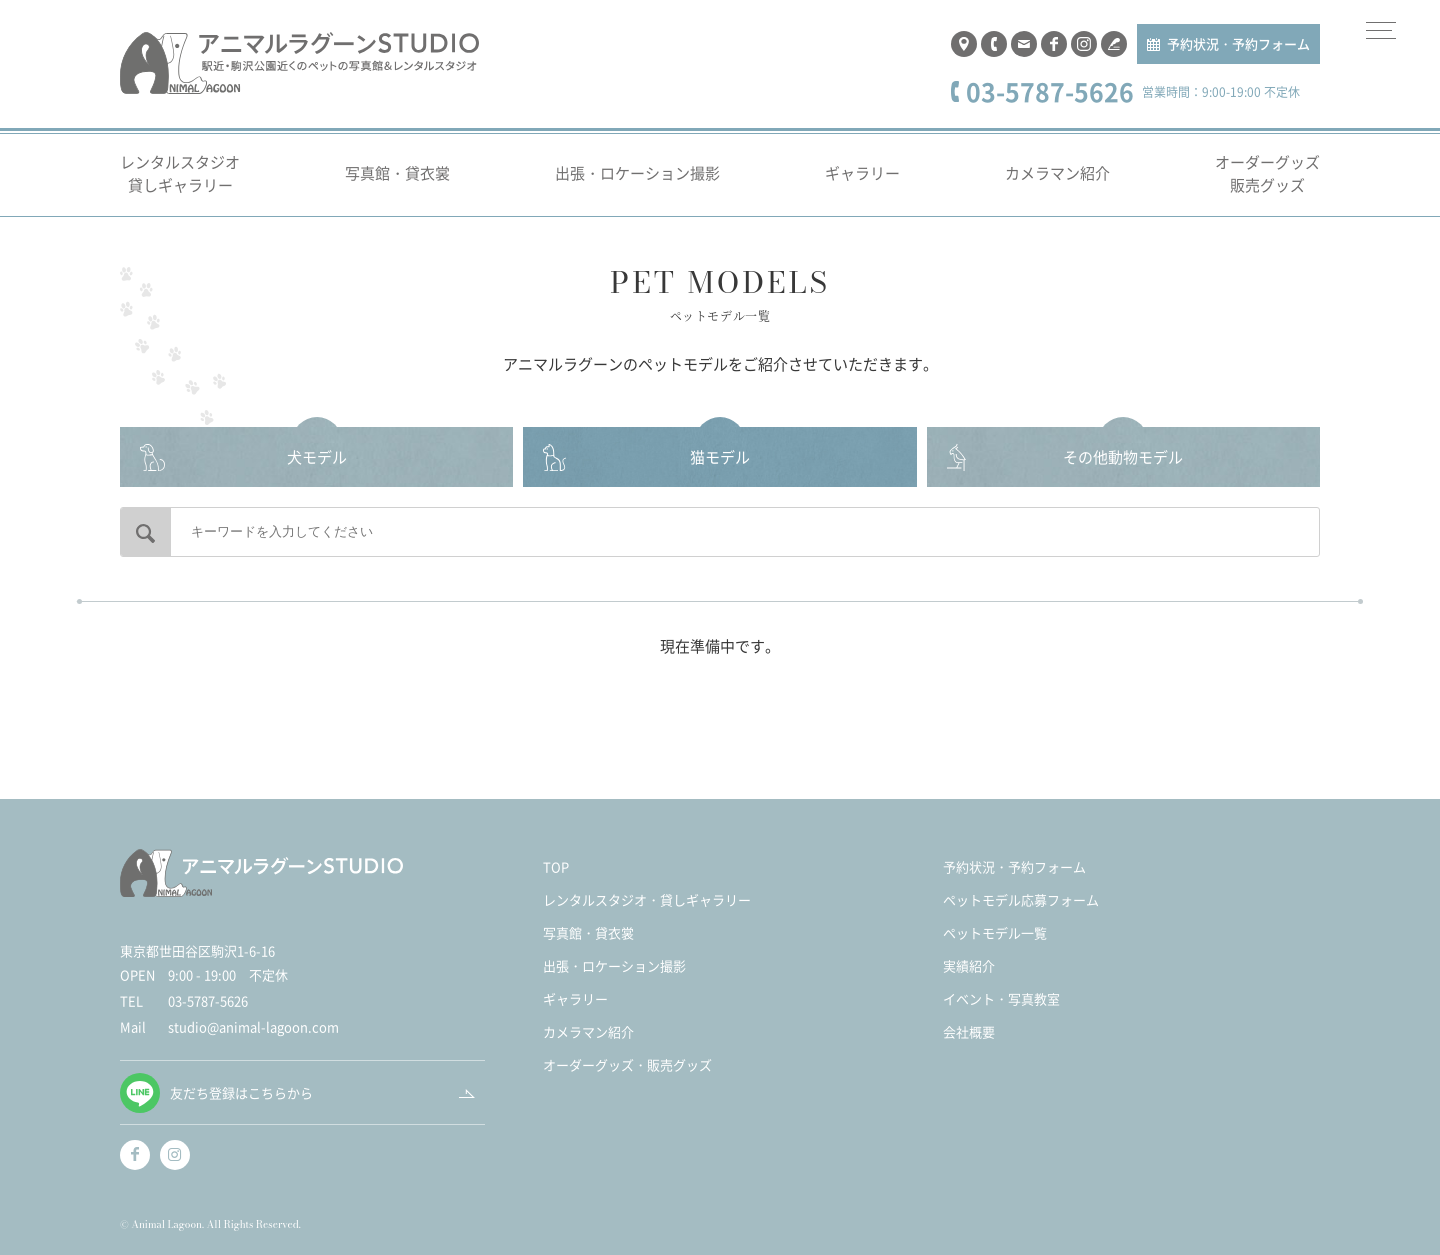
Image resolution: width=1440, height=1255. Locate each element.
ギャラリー (862, 172)
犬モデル (317, 456)
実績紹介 (969, 965)
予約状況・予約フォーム (1238, 43)
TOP (556, 866)
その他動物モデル (1123, 456)
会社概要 (969, 1031)
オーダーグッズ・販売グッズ (627, 1064)
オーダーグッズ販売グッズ (1267, 173)
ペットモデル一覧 (995, 932)
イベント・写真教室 (1001, 998)
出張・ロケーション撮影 (637, 172)
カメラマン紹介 (1057, 172)
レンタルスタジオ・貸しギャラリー (647, 899)
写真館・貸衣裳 (397, 172)
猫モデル (720, 456)
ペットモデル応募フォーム (1021, 899)
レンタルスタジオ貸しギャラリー (180, 173)
